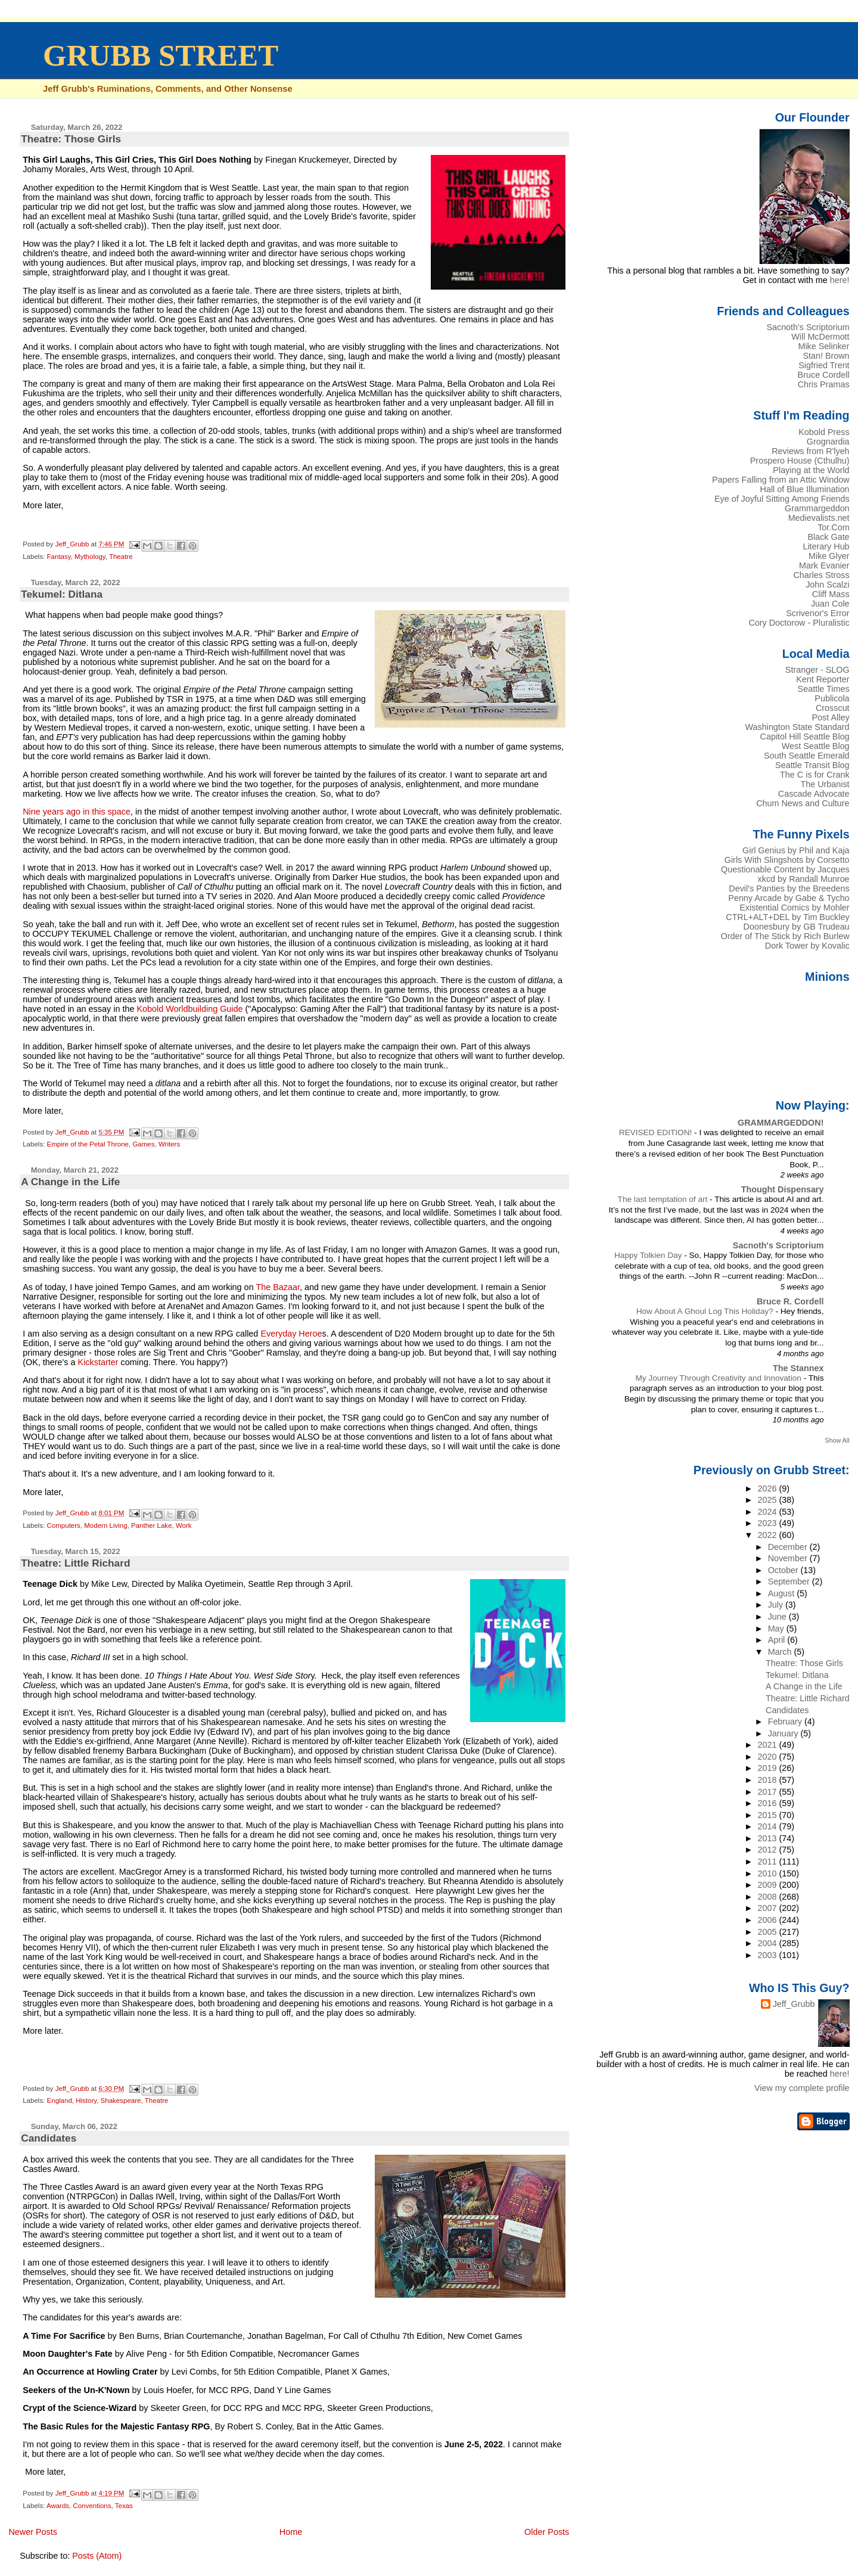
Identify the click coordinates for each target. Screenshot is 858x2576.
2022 (768, 1535)
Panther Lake (151, 1525)
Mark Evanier (824, 565)
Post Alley (831, 717)
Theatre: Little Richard (75, 1563)
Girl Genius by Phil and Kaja (796, 850)
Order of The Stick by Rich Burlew (785, 936)
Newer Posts (32, 2532)
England (59, 2100)
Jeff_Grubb (794, 2004)
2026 (768, 1488)
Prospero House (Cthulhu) (800, 460)
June (778, 1616)
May (777, 1628)
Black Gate (828, 537)
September (790, 1581)
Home (290, 2532)
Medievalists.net (819, 518)
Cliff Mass (831, 594)
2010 (768, 1873)
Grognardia (828, 441)
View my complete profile (802, 2088)
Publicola (832, 698)
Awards (57, 2505)
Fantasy (59, 556)
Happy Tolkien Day (649, 1255)
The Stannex (798, 1368)
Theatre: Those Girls (71, 139)
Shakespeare (121, 2100)
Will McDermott (820, 336)
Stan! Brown (826, 356)
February (786, 1721)
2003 (768, 1955)
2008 (768, 1896)
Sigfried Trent (823, 365)
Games (143, 1144)
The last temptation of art (664, 1199)
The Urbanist (824, 784)
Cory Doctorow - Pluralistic (798, 622)
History (86, 2100)
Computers (63, 1525)
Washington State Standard (797, 727)
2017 (768, 1792)
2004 (768, 1943)
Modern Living (105, 1525)
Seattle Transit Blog (812, 765)
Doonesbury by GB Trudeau (797, 926)
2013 (768, 1838)
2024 (768, 1512)
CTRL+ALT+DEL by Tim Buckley (787, 917)
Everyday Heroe (291, 1333)
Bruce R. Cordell (790, 1301)
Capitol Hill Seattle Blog (805, 736)
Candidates (48, 2138)
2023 (768, 1523)
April (778, 1640)
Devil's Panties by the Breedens (789, 888)
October (784, 1570)
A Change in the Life (70, 1182)
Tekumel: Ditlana (61, 594)
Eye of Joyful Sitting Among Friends (782, 499)
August (782, 1593)
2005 (768, 1932)
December (789, 1547)
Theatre (121, 556)
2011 (768, 1861)
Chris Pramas (824, 384)
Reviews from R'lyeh (810, 451)
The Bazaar (278, 1287)
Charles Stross (821, 575)
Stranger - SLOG (817, 670)
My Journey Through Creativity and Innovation (719, 1378)
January (784, 1733)
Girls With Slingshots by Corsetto (787, 860)
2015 (768, 1815)
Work (184, 1525)
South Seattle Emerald (807, 755)
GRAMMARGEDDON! (780, 1122)
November (789, 1558)
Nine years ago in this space (76, 811)
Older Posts (546, 2532)
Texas (124, 2505)
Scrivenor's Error (817, 613)
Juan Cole (830, 603)
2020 (768, 1756)
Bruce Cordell (824, 375)
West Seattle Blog (816, 746)
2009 (768, 1885)
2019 (768, 1768)
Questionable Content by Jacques (785, 869)
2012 (768, 1849)
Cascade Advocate (814, 793)
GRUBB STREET (160, 55)
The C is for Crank (815, 774)
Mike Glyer (829, 556)
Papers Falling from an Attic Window (781, 479)
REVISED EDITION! (656, 1132)
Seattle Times (824, 689)
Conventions (92, 2505)
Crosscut (833, 708)
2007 (768, 1908)
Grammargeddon (817, 508)
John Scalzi (827, 584)
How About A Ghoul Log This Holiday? (706, 1311)
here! (840, 280)
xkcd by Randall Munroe (804, 879)
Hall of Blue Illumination (805, 489)
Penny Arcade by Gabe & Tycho (788, 898)
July (776, 1604)
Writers (169, 1144)
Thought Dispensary (782, 1189)
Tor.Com (833, 527)
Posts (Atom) (97, 2556)
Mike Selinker (823, 346)
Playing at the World (811, 470)
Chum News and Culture (802, 803)
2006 (768, 1920)
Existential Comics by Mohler (794, 907)
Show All (837, 1440)
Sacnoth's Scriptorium (807, 327)
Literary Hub (826, 546)
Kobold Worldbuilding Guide (189, 1009)
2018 (768, 1780)
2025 (768, 1500)
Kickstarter (98, 1362)
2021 (768, 1745)
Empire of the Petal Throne (88, 1144)
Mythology (89, 556)
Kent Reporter (822, 679)
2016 (768, 1803)
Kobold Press (823, 432)
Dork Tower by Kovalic (807, 945)
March (781, 1652)
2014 (768, 1826)
